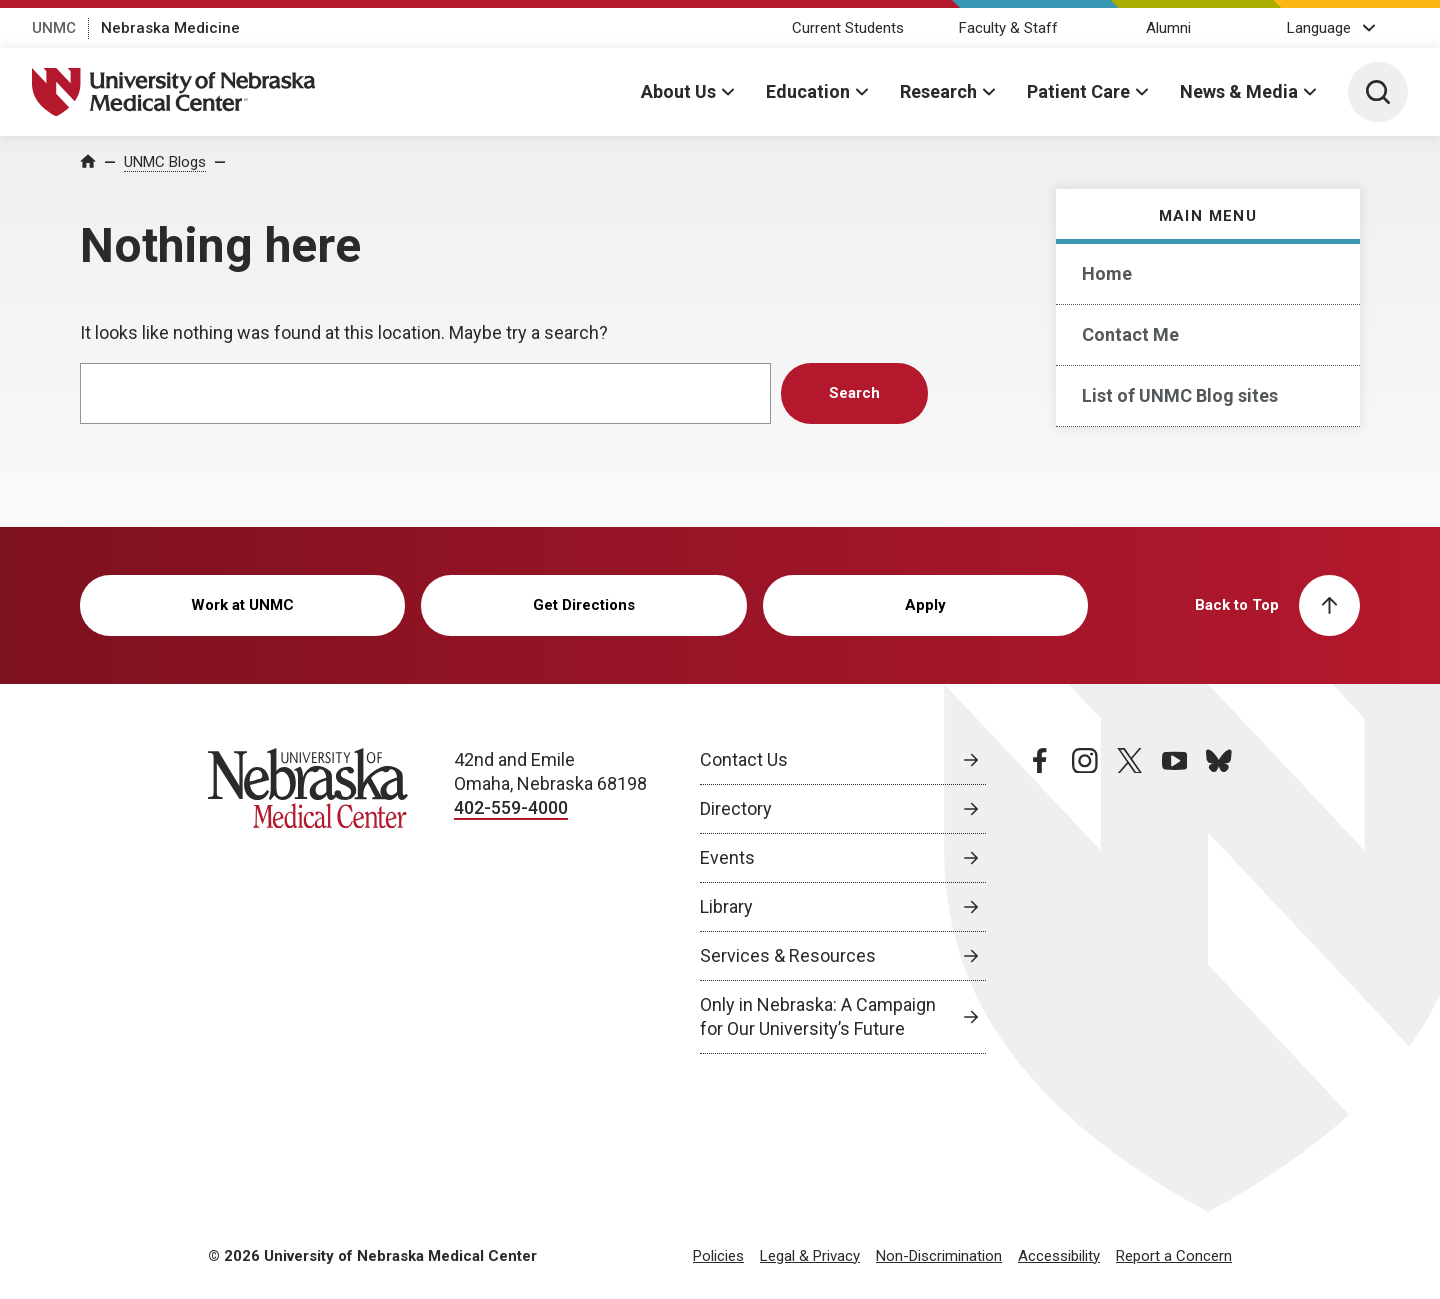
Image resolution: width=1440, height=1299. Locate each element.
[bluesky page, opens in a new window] (1219, 901)
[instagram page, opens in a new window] (1085, 901)
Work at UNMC (242, 605)
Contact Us (744, 759)
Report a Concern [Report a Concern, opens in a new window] (1174, 1256)
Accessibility (1059, 1256)
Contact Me (1130, 334)
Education (808, 91)
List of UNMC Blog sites (1180, 395)
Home (1107, 273)
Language (1319, 28)
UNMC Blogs (165, 162)
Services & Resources (788, 955)
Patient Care (1078, 91)
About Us (678, 91)
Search (854, 393)
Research (938, 91)
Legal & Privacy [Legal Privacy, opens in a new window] (810, 1256)
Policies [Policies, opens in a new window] (718, 1256)
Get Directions (584, 605)
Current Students (848, 28)
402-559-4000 (511, 807)
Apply (925, 605)
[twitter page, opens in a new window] (1130, 901)
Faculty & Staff (1008, 28)
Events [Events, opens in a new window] (727, 857)
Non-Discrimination (939, 1256)
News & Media (1239, 91)
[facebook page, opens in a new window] (1040, 901)
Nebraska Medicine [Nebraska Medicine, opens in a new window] (170, 28)
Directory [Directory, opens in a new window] (736, 808)
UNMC (54, 28)
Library (726, 906)
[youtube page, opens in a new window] (1175, 901)
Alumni (1168, 28)
